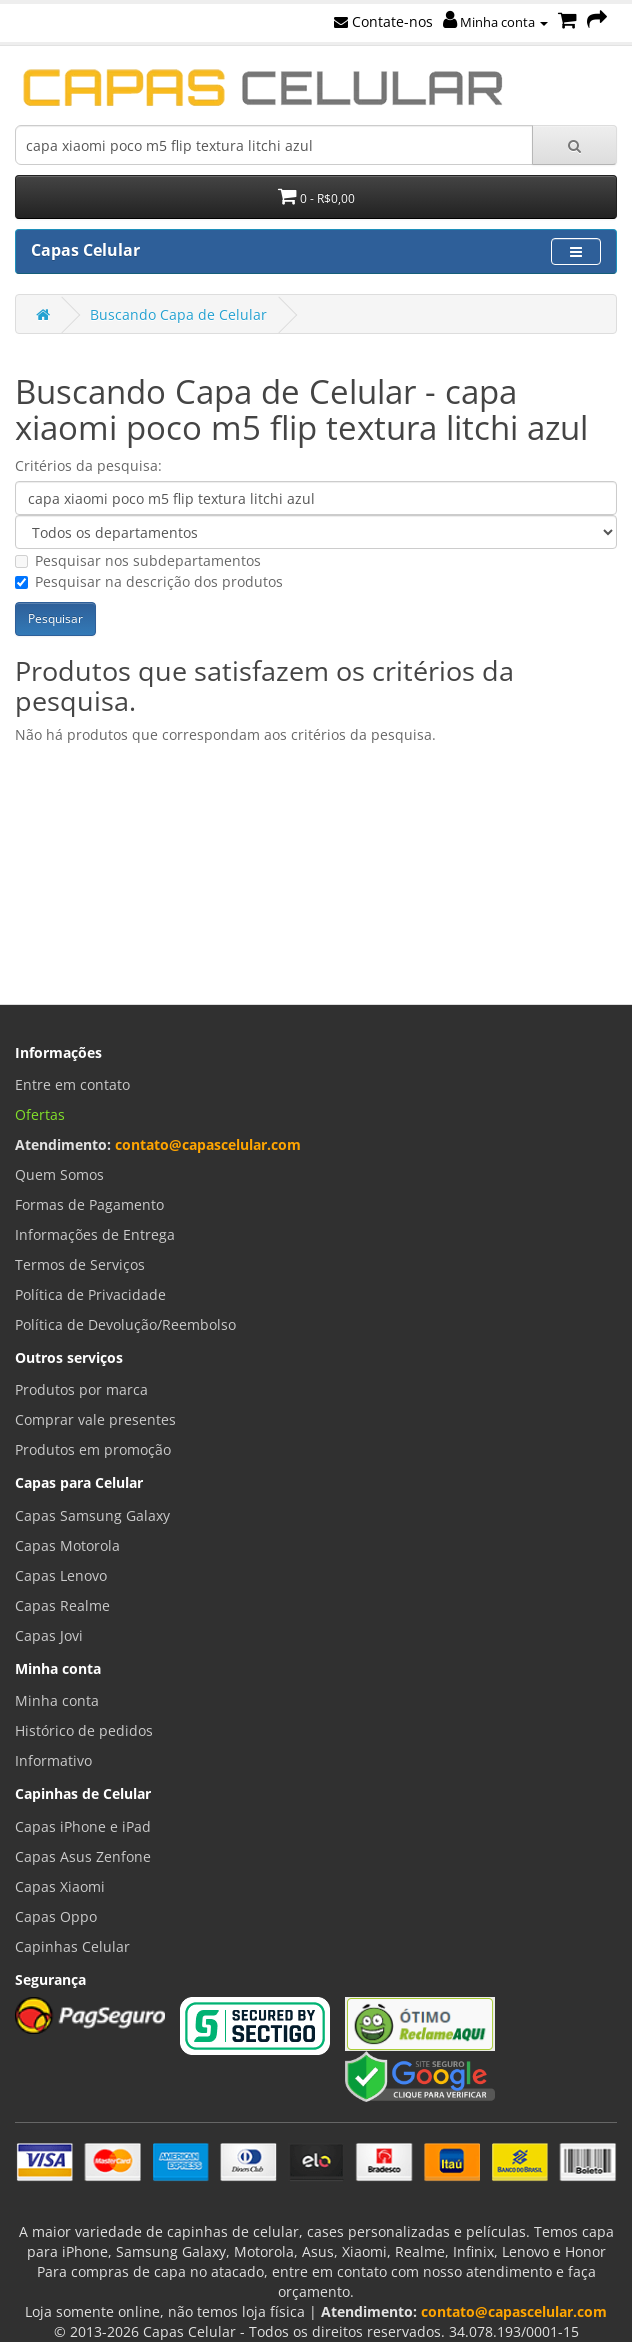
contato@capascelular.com (208, 1144)
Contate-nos (383, 21)
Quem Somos (59, 1174)
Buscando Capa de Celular (178, 314)
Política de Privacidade (90, 1294)
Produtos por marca (81, 1389)
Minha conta (495, 22)
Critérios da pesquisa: (88, 465)
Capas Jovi (49, 1635)
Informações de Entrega (95, 1234)
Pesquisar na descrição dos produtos (149, 581)
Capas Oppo (56, 1916)
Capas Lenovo (61, 1575)
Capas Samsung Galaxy (92, 1515)
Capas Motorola (67, 1545)
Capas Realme (62, 1605)
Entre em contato (72, 1084)
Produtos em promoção (93, 1449)
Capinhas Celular (72, 1946)
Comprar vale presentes (95, 1419)
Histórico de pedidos (84, 1730)
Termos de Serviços (80, 1264)
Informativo (53, 1760)
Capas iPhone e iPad (83, 1826)
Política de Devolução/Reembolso (125, 1324)
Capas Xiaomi (60, 1886)
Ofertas (40, 1114)
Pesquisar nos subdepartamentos (138, 560)
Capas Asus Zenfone (83, 1856)
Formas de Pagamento (89, 1204)
